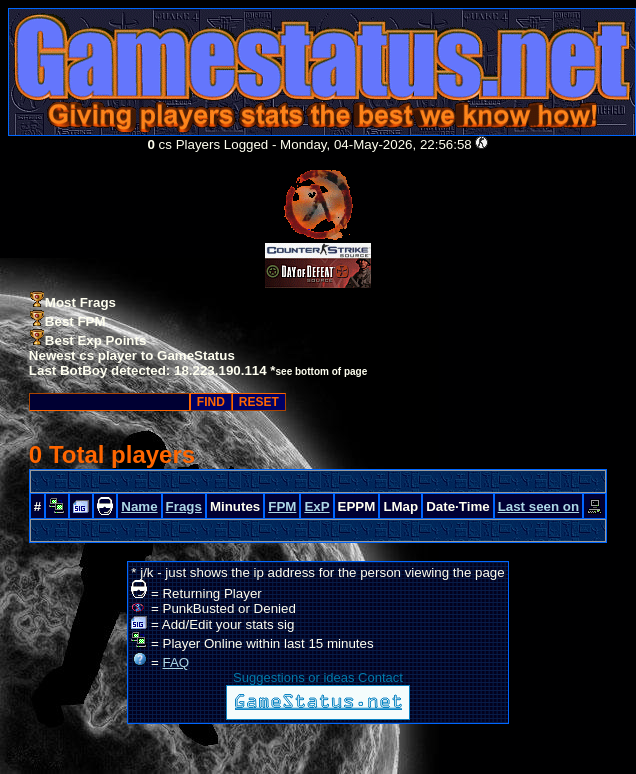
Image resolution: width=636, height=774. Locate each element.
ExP (316, 506)
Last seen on (538, 506)
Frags (184, 506)
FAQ (176, 662)
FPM (282, 506)
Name (139, 506)
